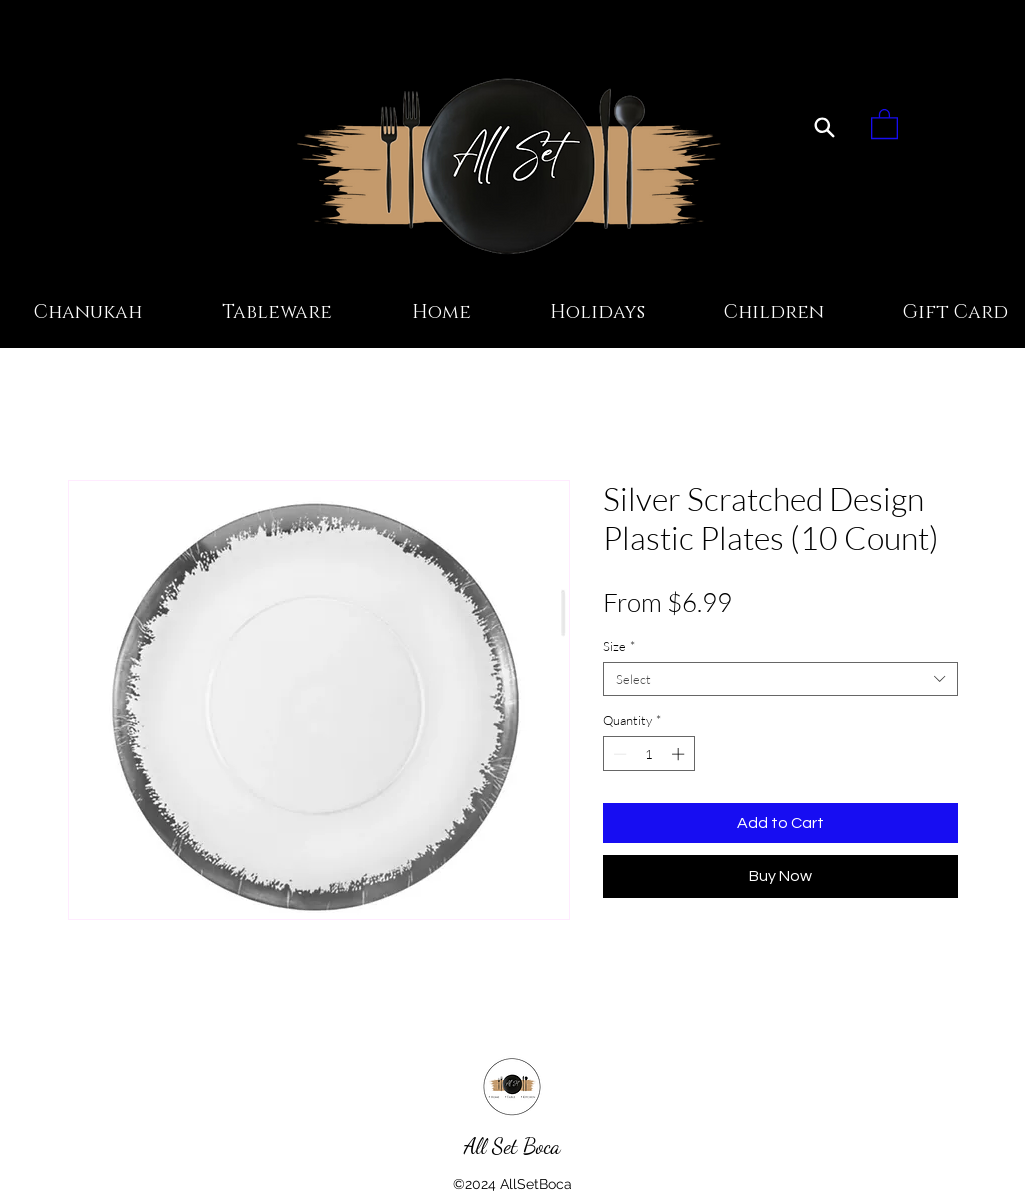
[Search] (824, 127)
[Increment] (680, 754)
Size (619, 646)
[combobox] (780, 679)
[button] (884, 123)
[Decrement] (618, 754)
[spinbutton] (648, 754)
